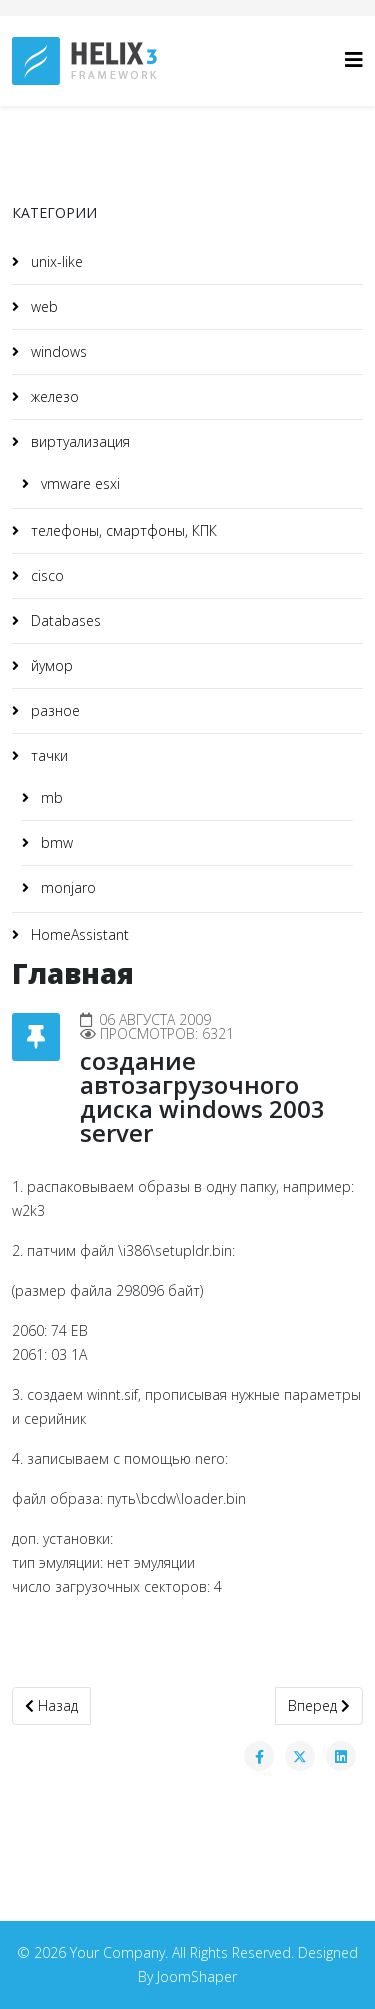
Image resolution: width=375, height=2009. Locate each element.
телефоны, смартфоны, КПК (122, 530)
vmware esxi (78, 483)
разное (53, 710)
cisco (45, 575)
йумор (50, 665)
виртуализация (78, 441)
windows (57, 351)
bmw (55, 842)
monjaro (66, 887)
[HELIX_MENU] (354, 59)
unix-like (55, 261)
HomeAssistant (78, 934)
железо (53, 396)
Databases (64, 620)
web (42, 306)
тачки (47, 755)
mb (50, 797)
